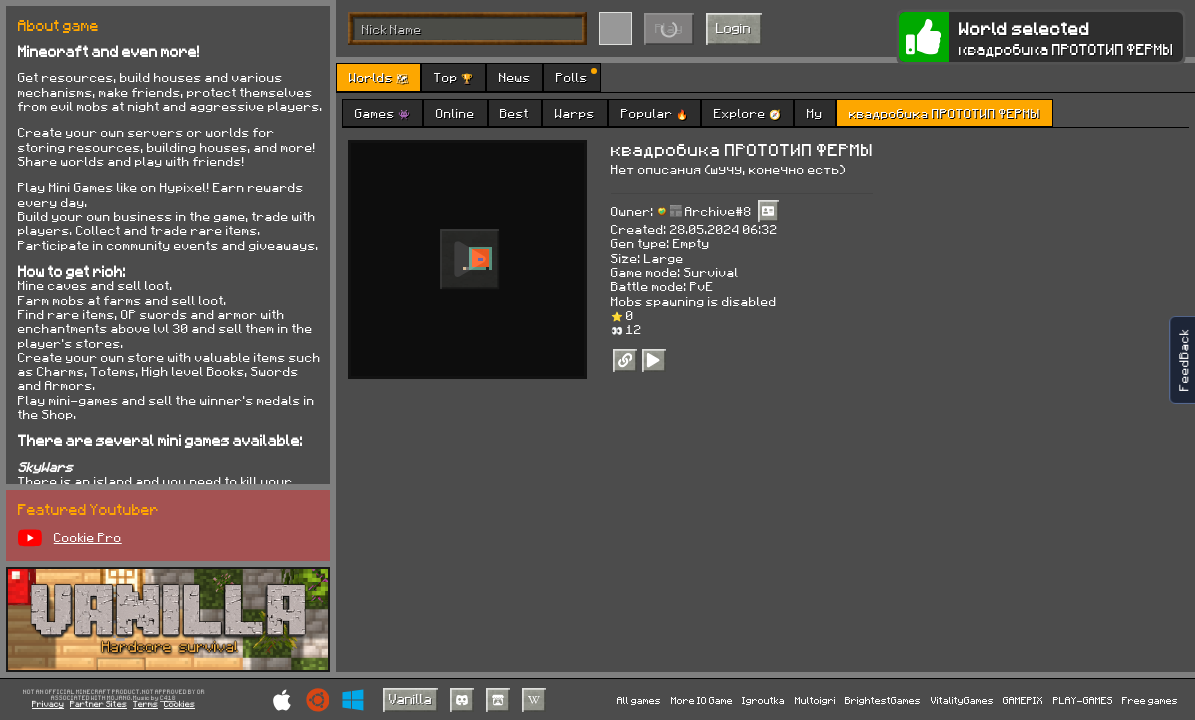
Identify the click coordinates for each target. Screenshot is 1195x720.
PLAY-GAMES (1083, 700)
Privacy (48, 704)
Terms (145, 704)
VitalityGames (962, 700)
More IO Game (702, 700)
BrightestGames (883, 700)
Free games (1150, 700)
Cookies (179, 704)
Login (733, 27)
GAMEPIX (1023, 700)
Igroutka (763, 700)
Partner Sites (98, 704)
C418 (168, 698)
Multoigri (815, 700)
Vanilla (410, 698)
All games (639, 700)
